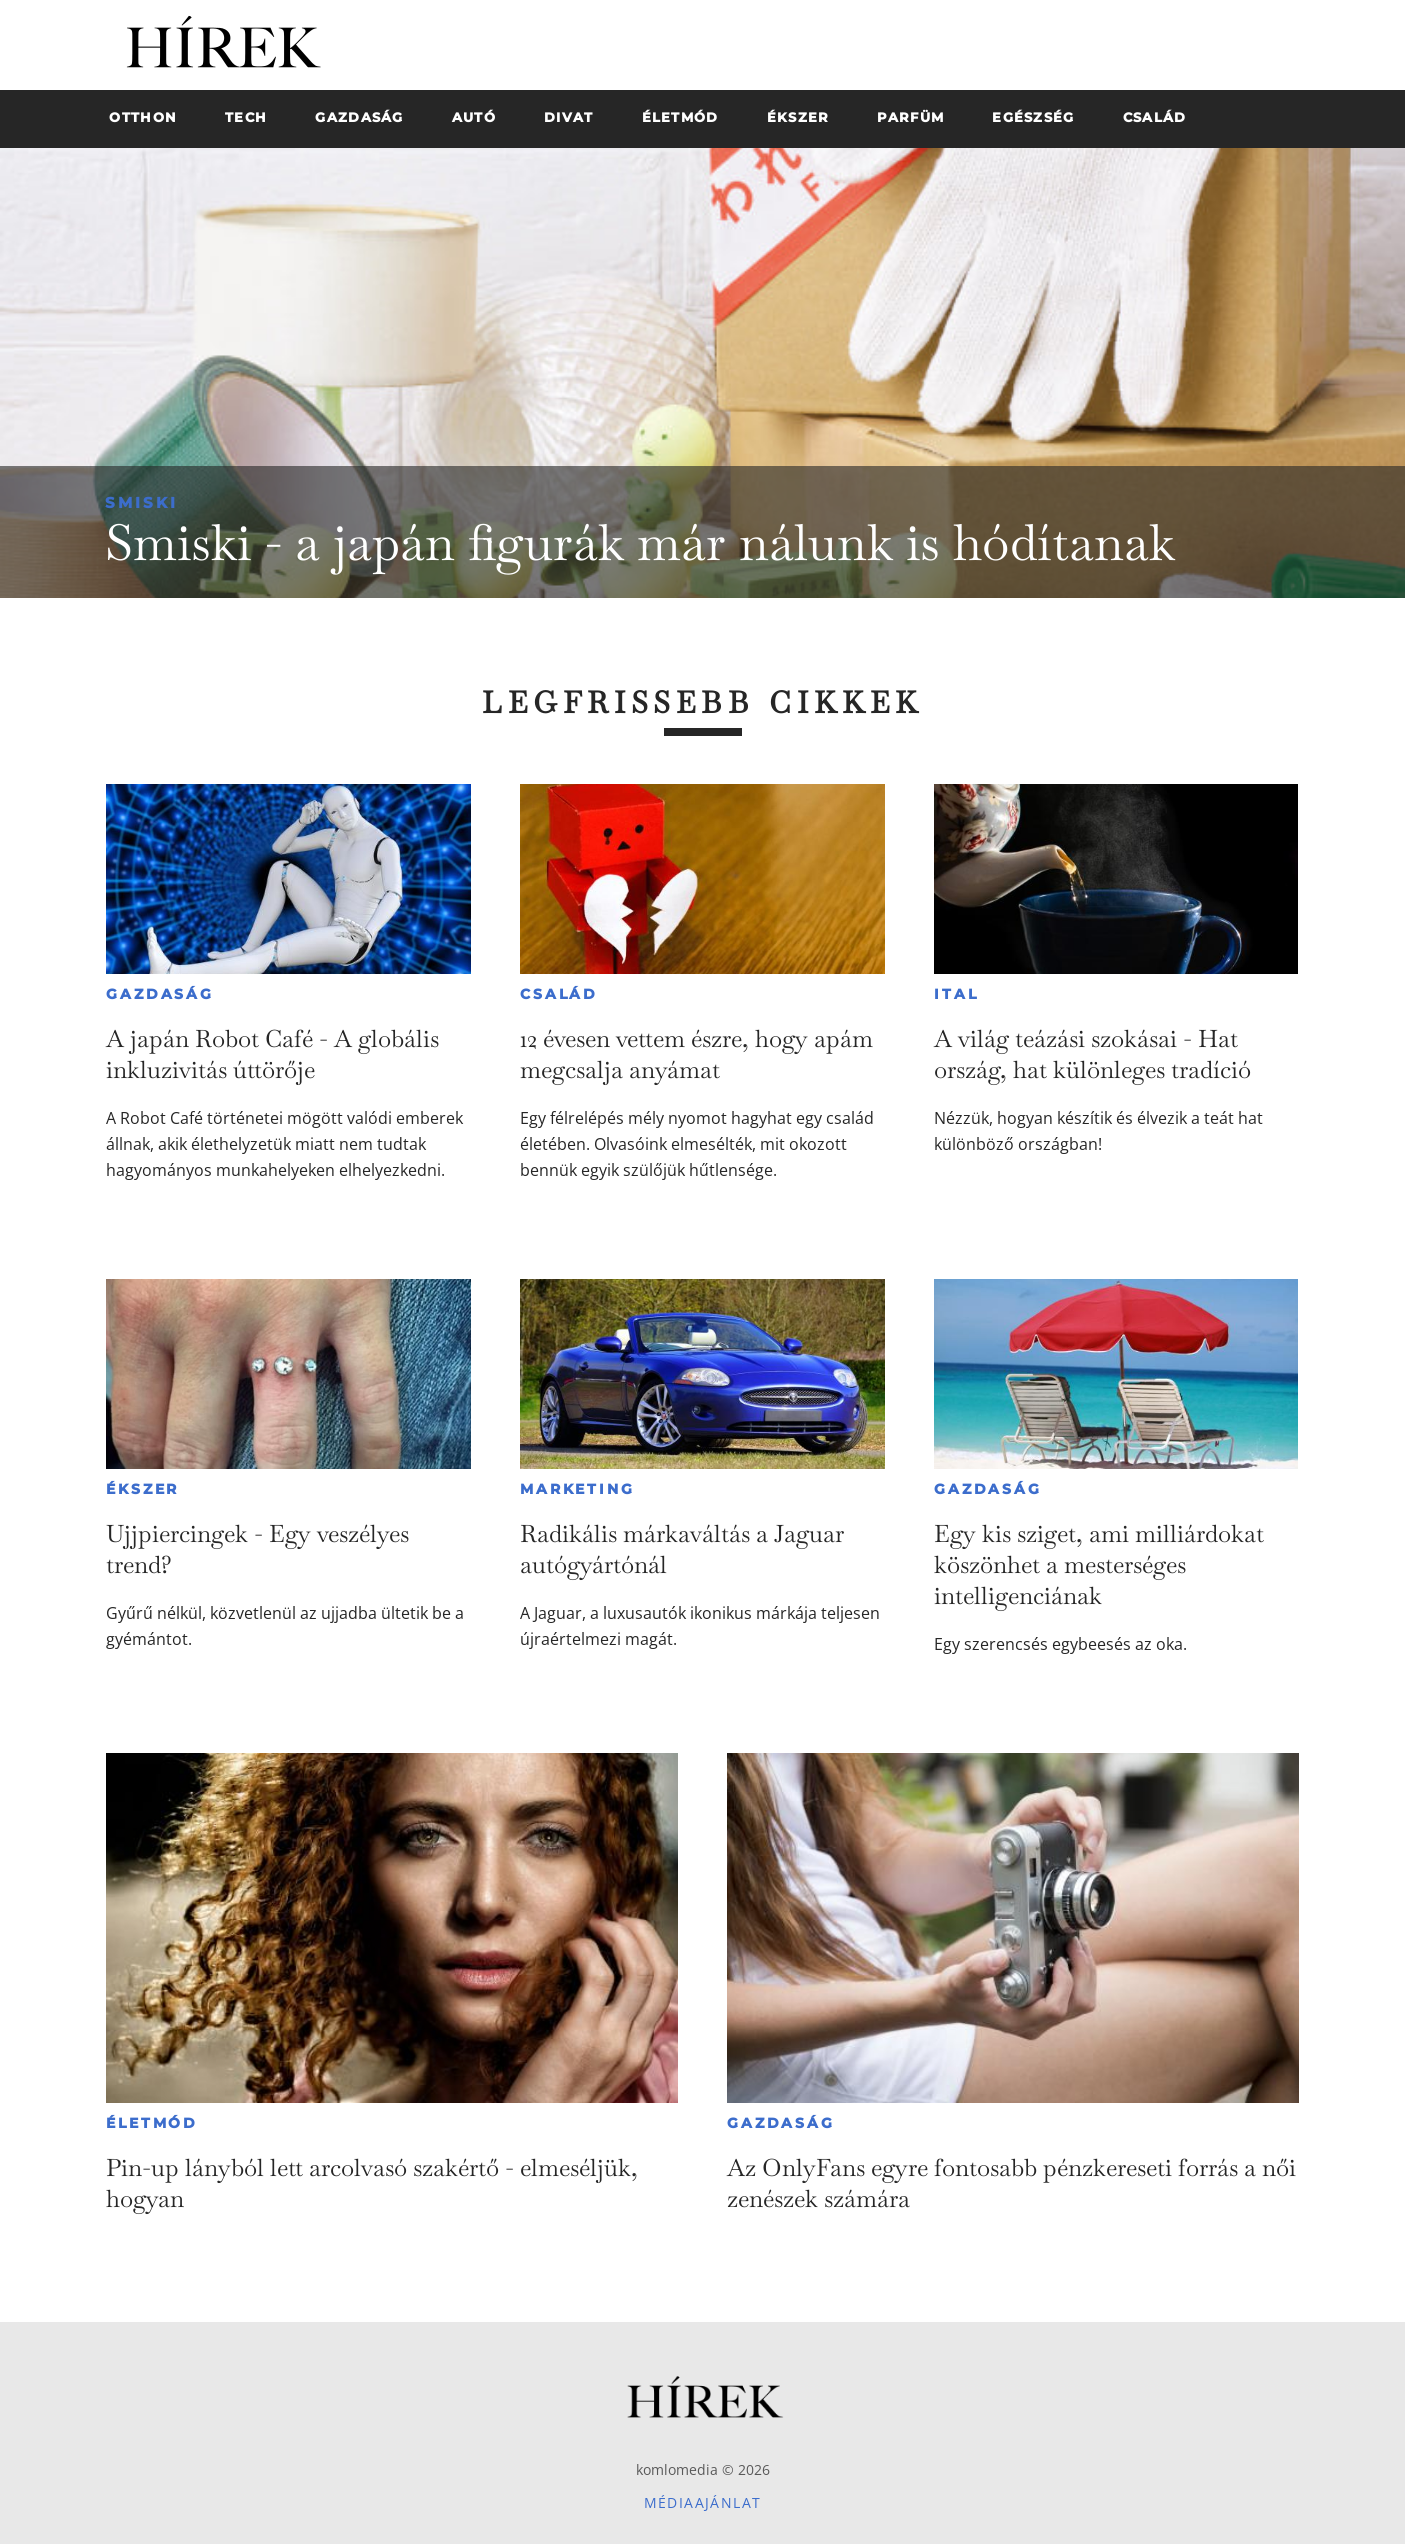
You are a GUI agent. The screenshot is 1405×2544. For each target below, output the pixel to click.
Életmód (152, 2123)
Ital (956, 994)
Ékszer (142, 1489)
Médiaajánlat (703, 2502)
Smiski (141, 502)
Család (559, 994)
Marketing (577, 1489)
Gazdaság (159, 994)
